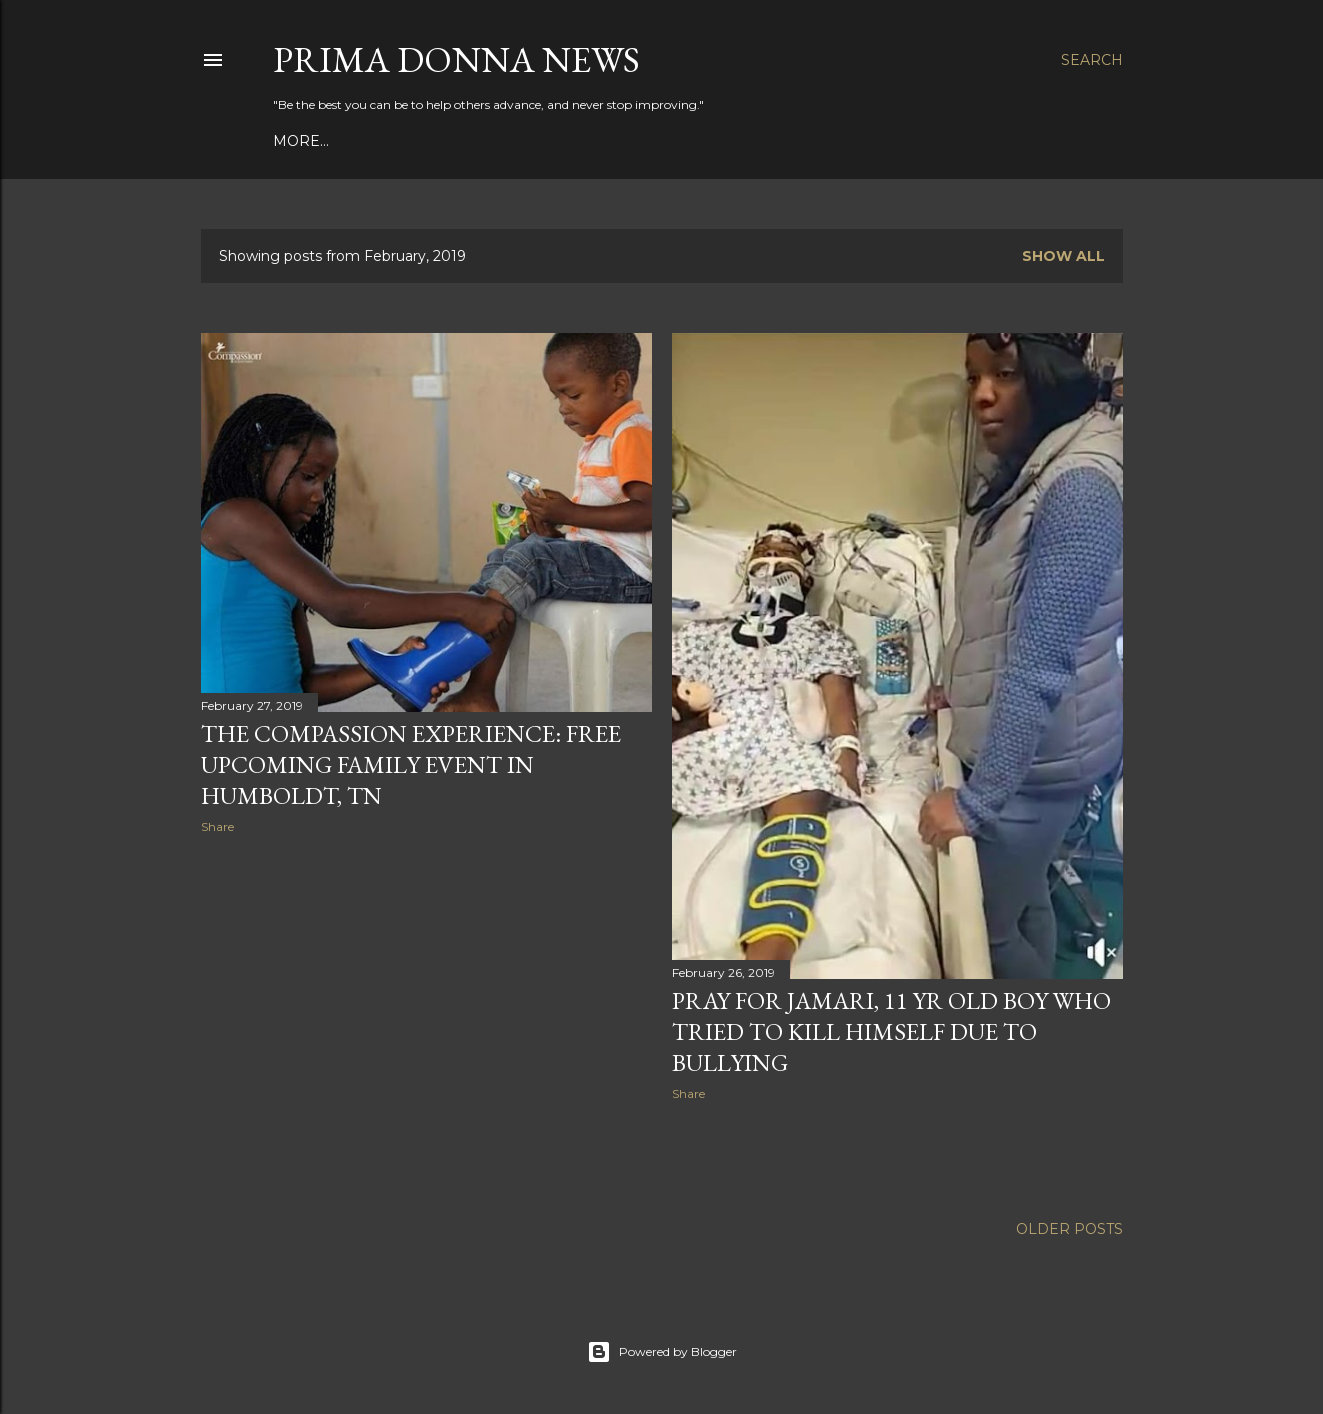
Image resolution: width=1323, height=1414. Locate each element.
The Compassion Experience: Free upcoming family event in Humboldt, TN (411, 764)
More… (301, 141)
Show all (1063, 256)
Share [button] (217, 826)
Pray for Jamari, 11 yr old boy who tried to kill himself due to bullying (891, 1031)
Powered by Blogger (662, 1352)
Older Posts (1069, 1229)
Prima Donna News (456, 59)
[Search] (1092, 60)
